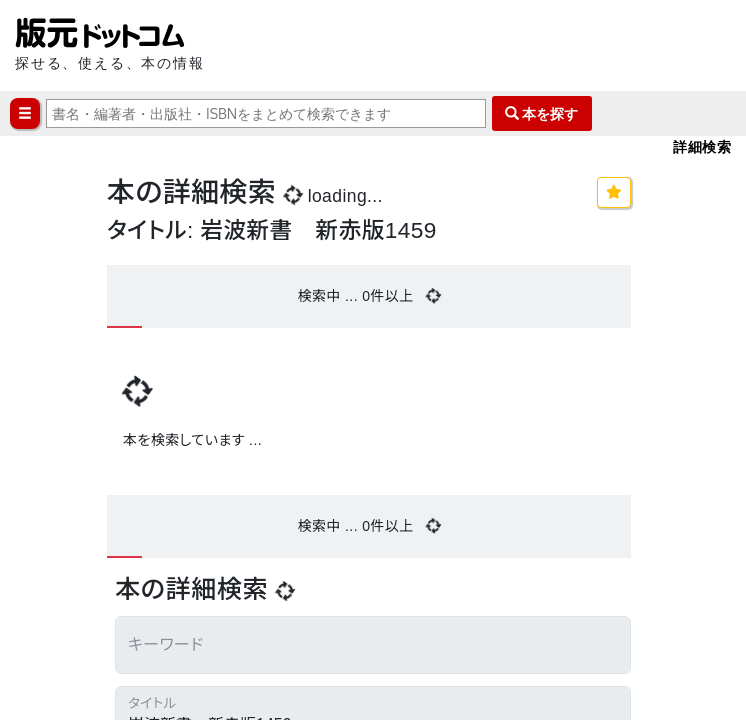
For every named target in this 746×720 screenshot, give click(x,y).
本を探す (542, 113)
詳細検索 (702, 146)
